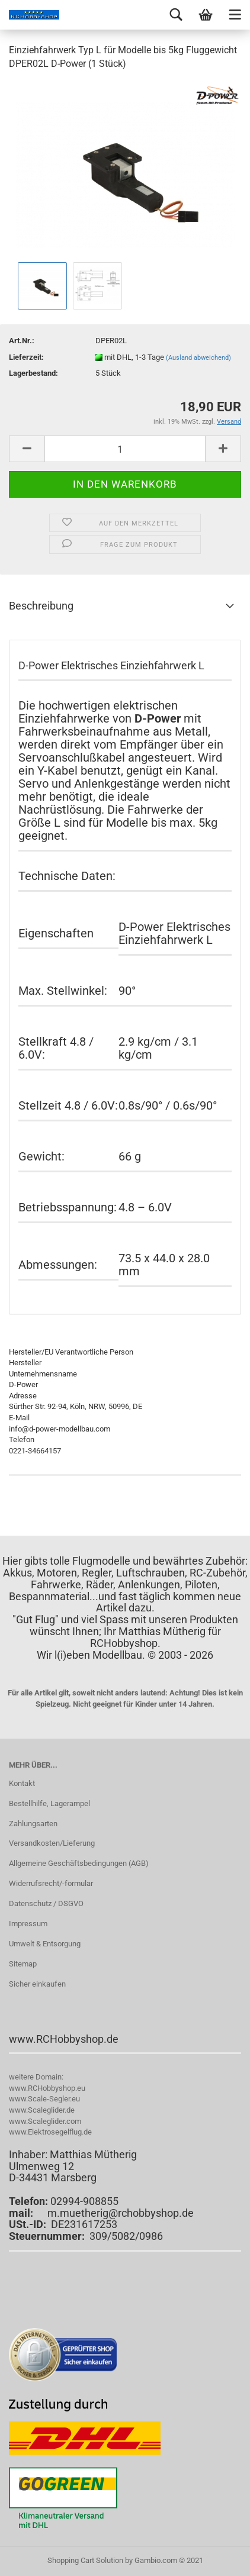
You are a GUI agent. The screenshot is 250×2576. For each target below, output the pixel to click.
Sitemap (23, 1963)
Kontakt (22, 1783)
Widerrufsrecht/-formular (51, 1883)
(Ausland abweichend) (198, 358)
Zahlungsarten (33, 1823)
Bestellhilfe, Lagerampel (49, 1803)
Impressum (28, 1923)
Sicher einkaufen (37, 1983)
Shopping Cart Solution (85, 2560)
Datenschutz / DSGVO (46, 1903)
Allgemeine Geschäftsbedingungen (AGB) (79, 1863)
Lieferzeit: (26, 357)
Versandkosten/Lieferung (52, 1843)
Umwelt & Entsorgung (45, 1943)
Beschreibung (41, 605)
